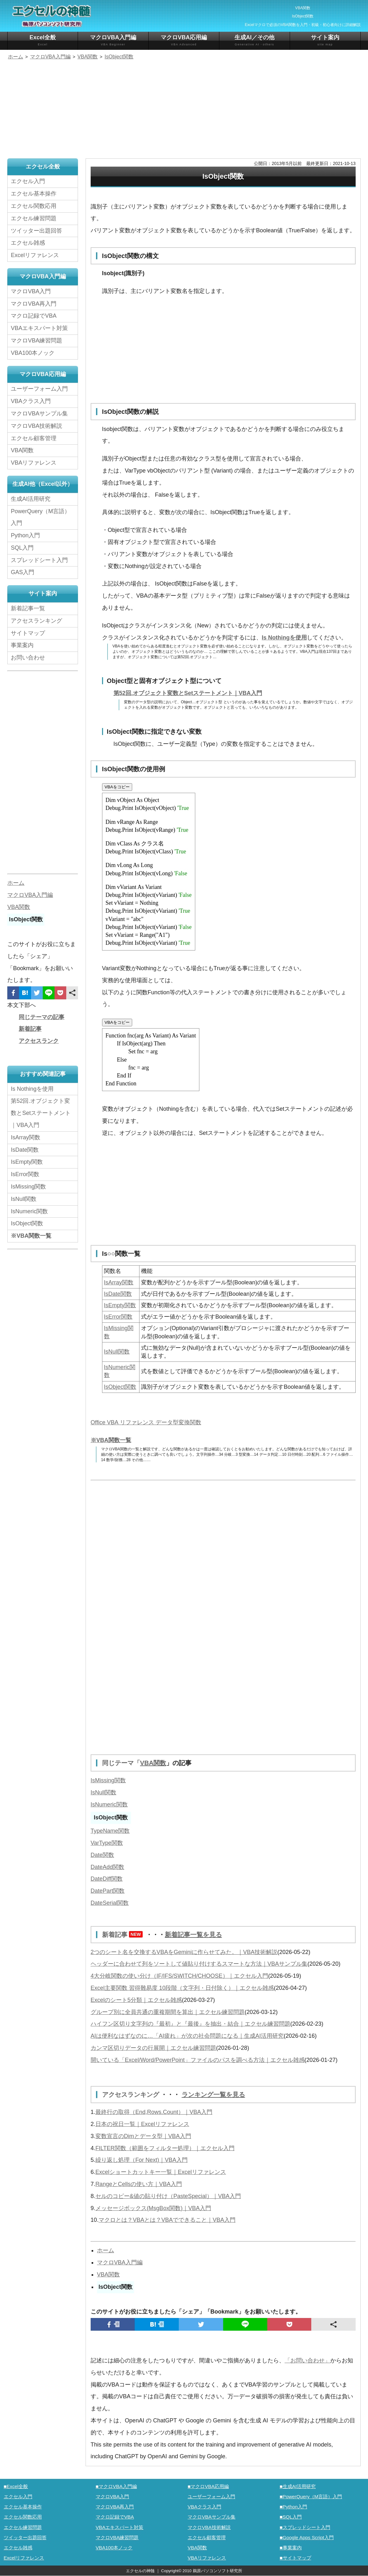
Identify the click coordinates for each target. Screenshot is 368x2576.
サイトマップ (28, 633)
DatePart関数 (108, 1891)
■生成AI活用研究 (298, 2486)
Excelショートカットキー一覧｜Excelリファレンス (160, 2172)
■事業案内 (290, 2547)
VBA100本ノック (33, 353)
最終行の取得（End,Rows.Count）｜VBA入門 (153, 2112)
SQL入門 (22, 548)
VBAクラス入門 (31, 401)
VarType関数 (107, 1843)
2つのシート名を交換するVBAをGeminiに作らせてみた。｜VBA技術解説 (184, 1952)
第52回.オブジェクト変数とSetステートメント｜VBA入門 (187, 693)
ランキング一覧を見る (213, 2094)
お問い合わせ (29, 657)
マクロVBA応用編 (184, 40)
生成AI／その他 (254, 40)
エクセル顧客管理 (33, 438)
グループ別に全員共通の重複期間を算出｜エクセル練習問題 (168, 2012)
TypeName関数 (110, 1831)
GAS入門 (22, 572)
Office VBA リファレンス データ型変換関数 (146, 1422)
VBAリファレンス (33, 463)
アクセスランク (39, 1041)
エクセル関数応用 (33, 206)
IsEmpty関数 (120, 1305)
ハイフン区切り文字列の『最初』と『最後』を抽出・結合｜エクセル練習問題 (190, 2024)
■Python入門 (293, 2506)
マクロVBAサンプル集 (39, 413)
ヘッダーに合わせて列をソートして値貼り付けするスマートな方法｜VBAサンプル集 (199, 1964)
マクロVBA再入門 (33, 304)
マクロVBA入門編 (113, 40)
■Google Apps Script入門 (306, 2537)
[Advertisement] (184, 110)
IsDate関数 (118, 1294)
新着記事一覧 (28, 608)
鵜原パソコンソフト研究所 (217, 2570)
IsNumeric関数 (109, 1804)
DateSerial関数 (110, 1903)
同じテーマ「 (121, 1762)
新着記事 (124, 1934)
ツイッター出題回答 (36, 231)
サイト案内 (325, 40)
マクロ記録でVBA (33, 316)
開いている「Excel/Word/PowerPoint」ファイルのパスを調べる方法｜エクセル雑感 (198, 2060)
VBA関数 (153, 1762)
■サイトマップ (295, 2557)
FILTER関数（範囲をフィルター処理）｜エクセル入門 (165, 2148)
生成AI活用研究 (30, 499)
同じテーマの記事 (41, 1017)
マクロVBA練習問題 (36, 340)
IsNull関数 (117, 1351)
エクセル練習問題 (33, 218)
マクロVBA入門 (31, 291)
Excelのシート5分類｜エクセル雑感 (136, 2000)
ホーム (105, 2250)
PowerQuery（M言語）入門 (40, 517)
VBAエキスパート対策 (39, 328)
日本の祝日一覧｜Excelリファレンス (142, 2124)
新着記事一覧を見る (193, 1934)
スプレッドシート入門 (39, 560)
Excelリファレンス (35, 255)
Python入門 (25, 535)
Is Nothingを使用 (284, 637)
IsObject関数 (120, 1387)
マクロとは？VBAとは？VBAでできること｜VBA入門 (167, 2220)
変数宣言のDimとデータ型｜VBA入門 (143, 2136)
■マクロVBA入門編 (116, 2486)
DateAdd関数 (107, 1867)
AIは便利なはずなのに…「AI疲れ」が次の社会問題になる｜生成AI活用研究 (187, 2036)
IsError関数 (118, 1317)
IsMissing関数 (108, 1780)
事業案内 (22, 645)
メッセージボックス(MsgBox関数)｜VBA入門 (153, 2208)
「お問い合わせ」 (307, 2360)
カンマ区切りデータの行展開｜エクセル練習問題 (153, 2048)
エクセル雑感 (28, 243)
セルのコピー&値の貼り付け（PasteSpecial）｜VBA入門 (168, 2196)
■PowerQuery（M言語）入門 (311, 2496)
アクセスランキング (131, 2094)
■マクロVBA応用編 (208, 2486)
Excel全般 (43, 40)
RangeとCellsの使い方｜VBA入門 (138, 2184)
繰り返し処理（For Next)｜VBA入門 (141, 2160)
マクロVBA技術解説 (36, 426)
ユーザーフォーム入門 (39, 389)
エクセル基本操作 (33, 193)
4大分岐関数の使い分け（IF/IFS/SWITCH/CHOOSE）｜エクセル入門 (179, 1976)
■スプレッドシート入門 (305, 2527)
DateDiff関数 (107, 1879)
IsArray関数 (118, 1282)
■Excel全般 (16, 2486)
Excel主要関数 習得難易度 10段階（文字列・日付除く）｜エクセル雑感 (182, 1988)
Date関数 (102, 1855)
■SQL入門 (291, 2517)
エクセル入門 (28, 181)
